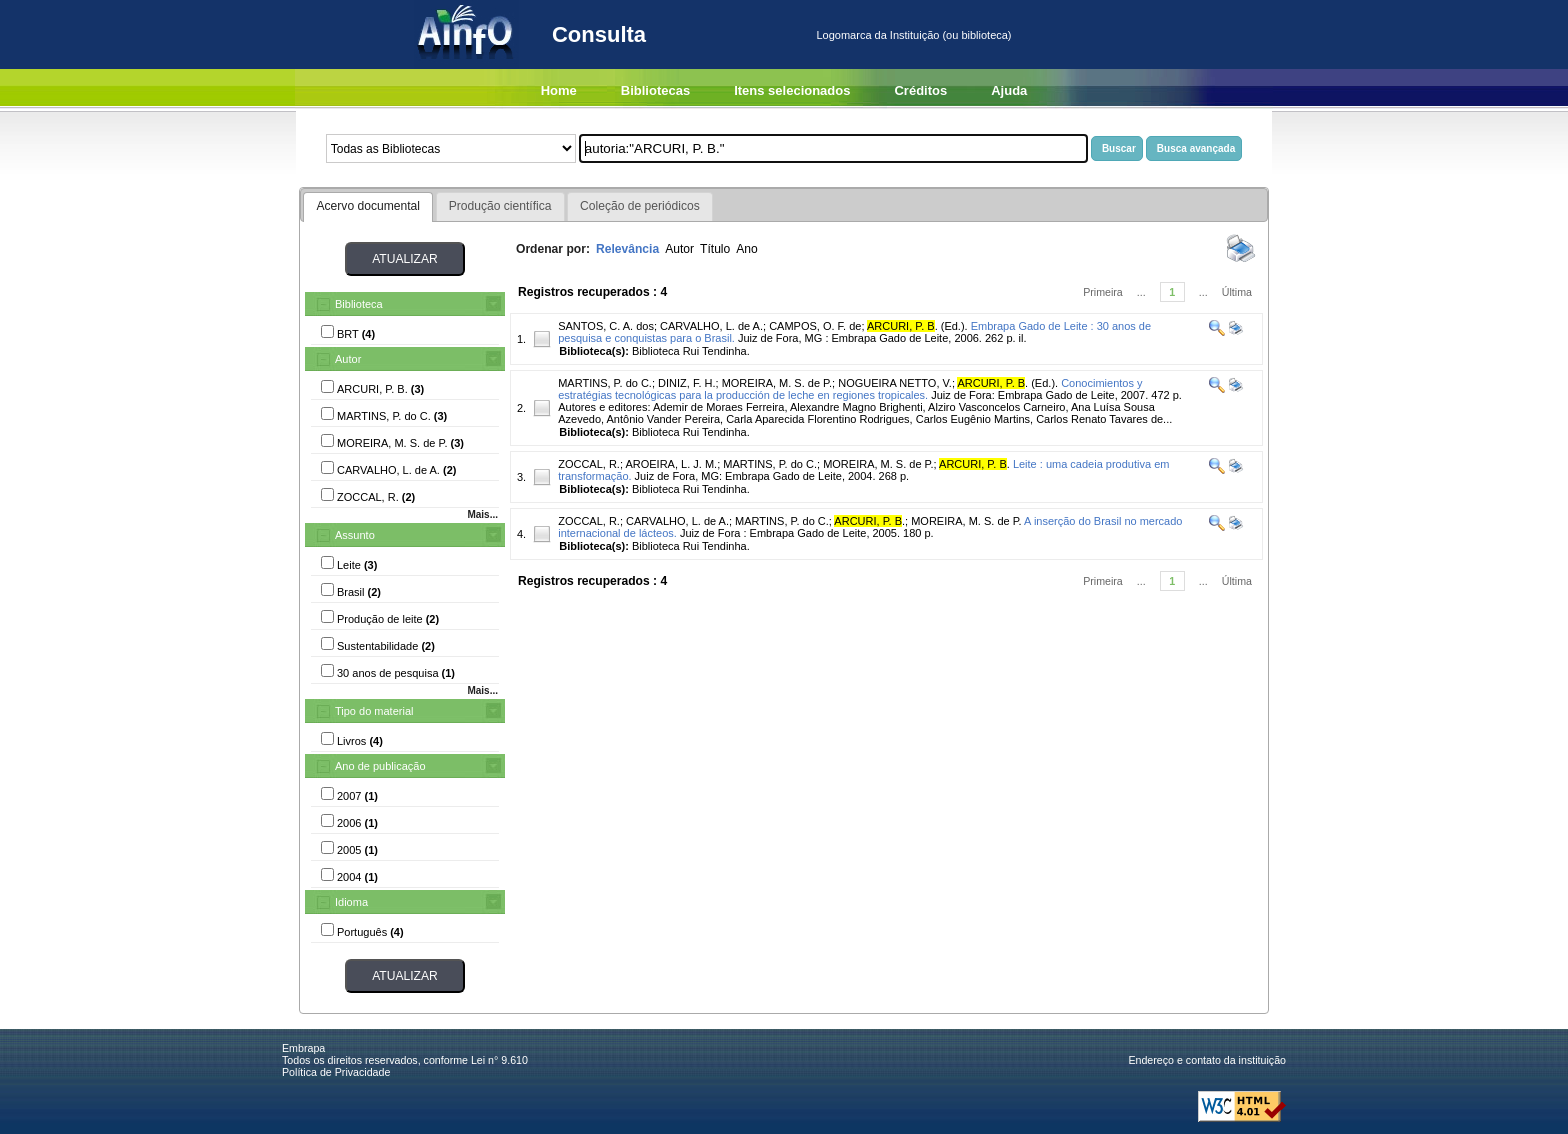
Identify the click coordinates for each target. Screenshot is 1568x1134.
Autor (348, 359)
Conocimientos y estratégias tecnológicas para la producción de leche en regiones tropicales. (850, 389)
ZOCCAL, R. (589, 464)
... (1141, 292)
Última (1237, 292)
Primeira (1103, 292)
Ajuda (1009, 90)
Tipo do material (374, 711)
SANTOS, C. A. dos (606, 326)
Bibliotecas (655, 90)
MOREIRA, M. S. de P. (777, 383)
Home (559, 90)
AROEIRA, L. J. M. (671, 464)
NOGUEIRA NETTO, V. (895, 383)
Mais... (482, 514)
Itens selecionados (792, 90)
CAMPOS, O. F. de (815, 326)
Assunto (355, 535)
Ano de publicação (380, 766)
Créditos (920, 90)
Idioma (351, 902)
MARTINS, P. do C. (605, 383)
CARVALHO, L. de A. (711, 326)
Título (715, 249)
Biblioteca (359, 304)
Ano (747, 249)
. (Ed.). (917, 326)
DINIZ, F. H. (686, 383)
